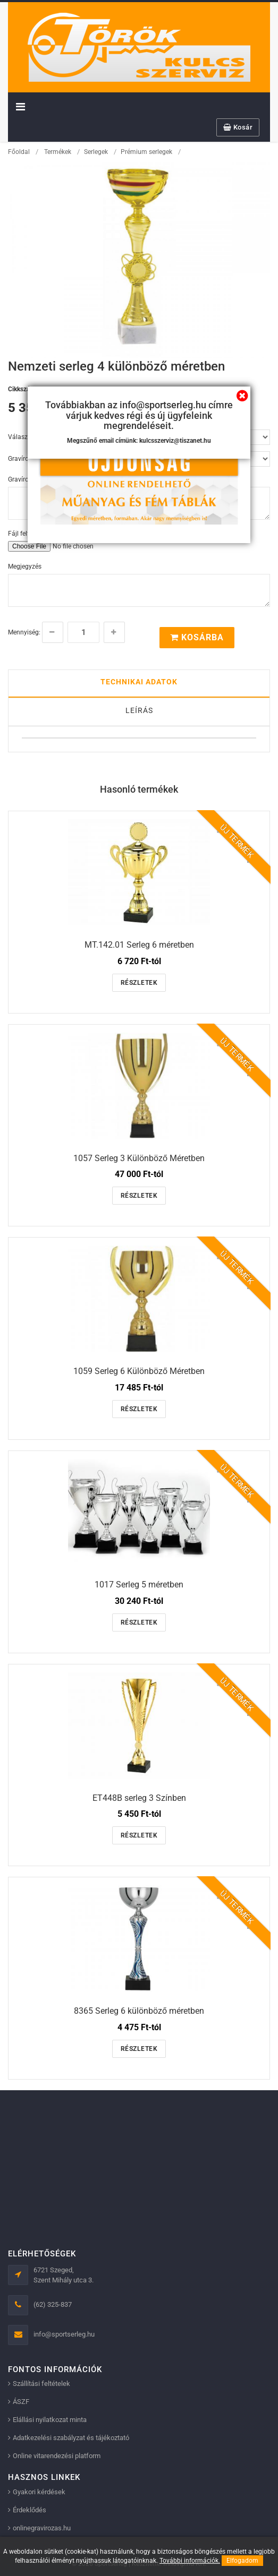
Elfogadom (242, 2560)
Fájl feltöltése (27, 533)
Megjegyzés (24, 566)
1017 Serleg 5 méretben (139, 1584)
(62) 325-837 (52, 2304)
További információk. (189, 2560)
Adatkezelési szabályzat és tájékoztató (71, 2438)
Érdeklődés (29, 2510)
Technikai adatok (139, 681)
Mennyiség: (24, 632)
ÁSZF (21, 2402)
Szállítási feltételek (41, 2384)
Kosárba (197, 637)
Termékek (57, 152)
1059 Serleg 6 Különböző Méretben (139, 1371)
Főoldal (19, 152)
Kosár (238, 127)
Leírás (139, 710)
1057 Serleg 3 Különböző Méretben (139, 1158)
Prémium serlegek (146, 152)
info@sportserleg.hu (64, 2334)
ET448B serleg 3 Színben (139, 1798)
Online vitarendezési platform (56, 2456)
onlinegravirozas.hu (42, 2528)
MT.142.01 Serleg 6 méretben (139, 945)
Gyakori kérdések (39, 2492)
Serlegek (96, 152)
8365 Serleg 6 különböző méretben (139, 2011)
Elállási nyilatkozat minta (50, 2420)
